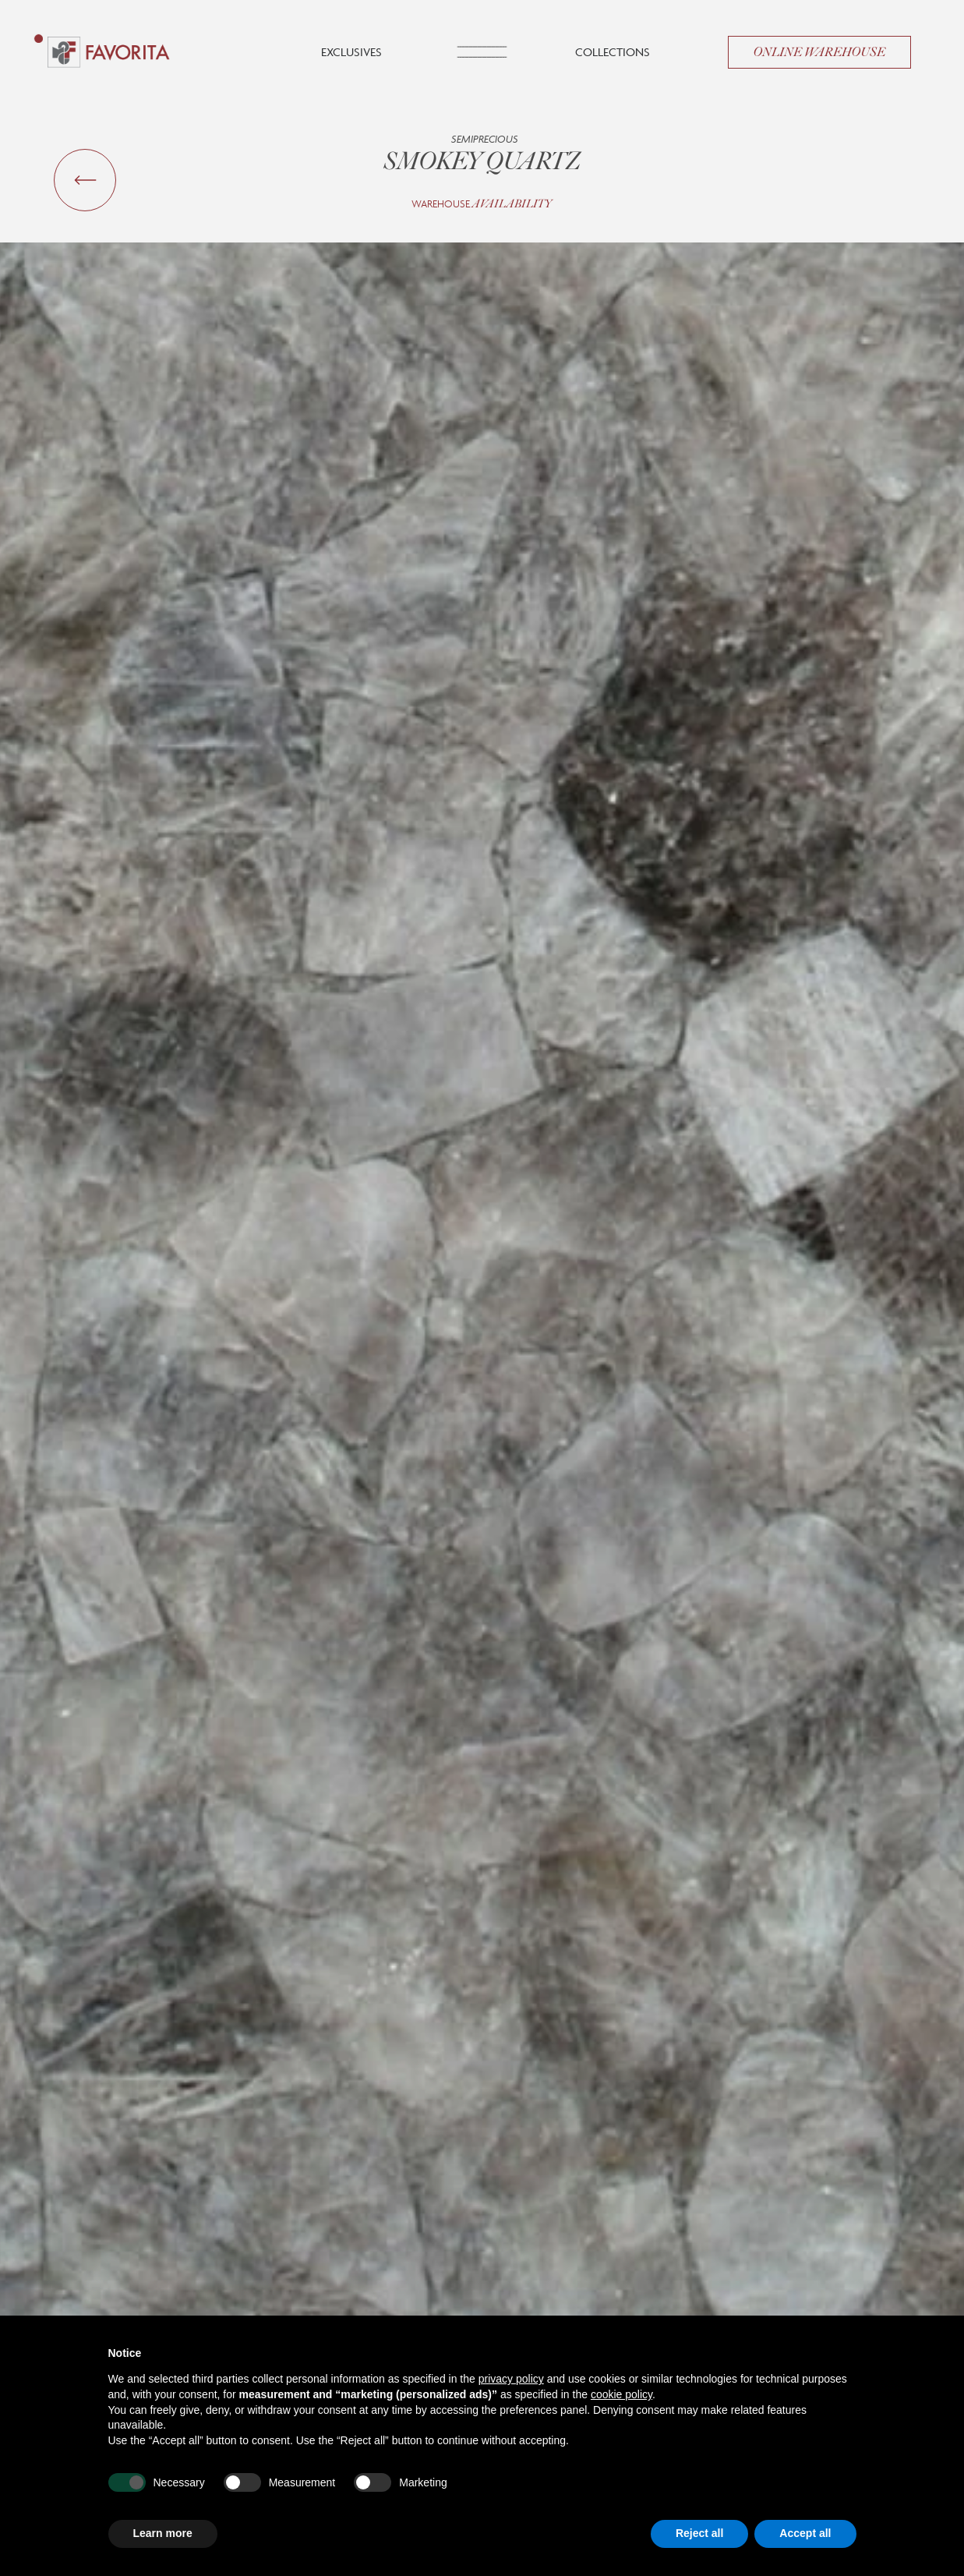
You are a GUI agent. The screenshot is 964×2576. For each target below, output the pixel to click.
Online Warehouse (819, 52)
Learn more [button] (162, 2533)
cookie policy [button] (621, 2394)
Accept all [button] (805, 2533)
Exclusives (351, 51)
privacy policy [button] (511, 2379)
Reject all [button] (699, 2533)
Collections (612, 51)
